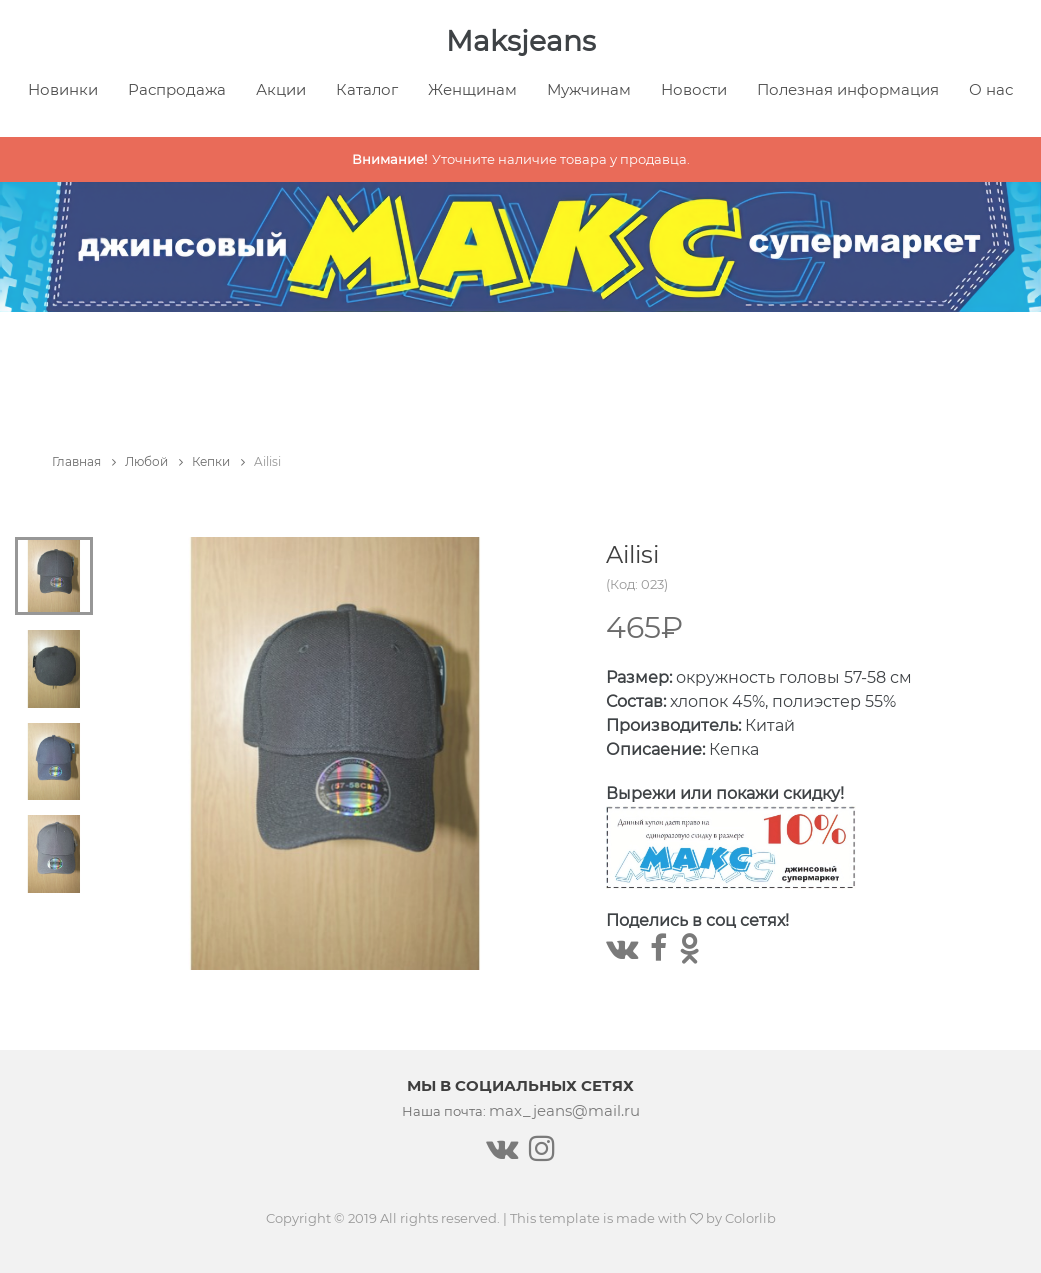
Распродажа (177, 89)
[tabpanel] (335, 753)
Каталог (367, 89)
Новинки (63, 89)
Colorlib (750, 1218)
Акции (281, 89)
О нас (991, 89)
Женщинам (472, 89)
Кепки (218, 461)
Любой (154, 461)
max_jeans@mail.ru (564, 1110)
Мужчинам (589, 89)
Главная (84, 461)
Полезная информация (848, 89)
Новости (694, 89)
